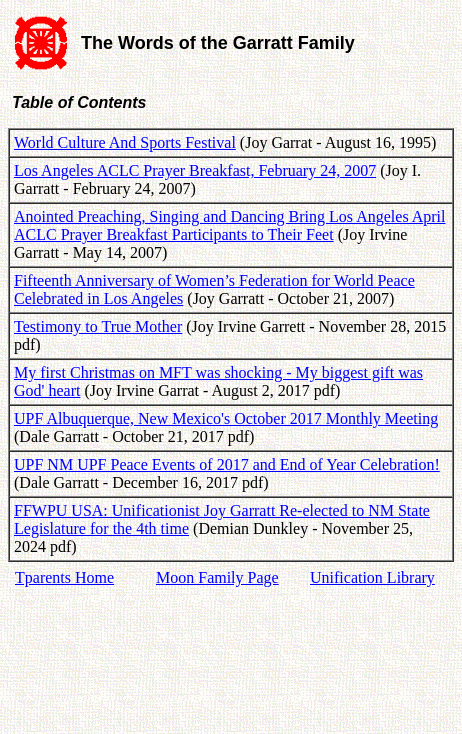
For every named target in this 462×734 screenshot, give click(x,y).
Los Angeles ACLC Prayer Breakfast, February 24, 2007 (195, 170)
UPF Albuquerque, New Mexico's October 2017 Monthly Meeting (226, 418)
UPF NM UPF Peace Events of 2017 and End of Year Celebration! (227, 464)
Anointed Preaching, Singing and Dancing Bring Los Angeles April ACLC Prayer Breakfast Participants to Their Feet (230, 225)
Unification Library (372, 577)
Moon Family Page (217, 577)
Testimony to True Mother (98, 326)
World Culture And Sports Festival (125, 142)
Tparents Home (64, 577)
